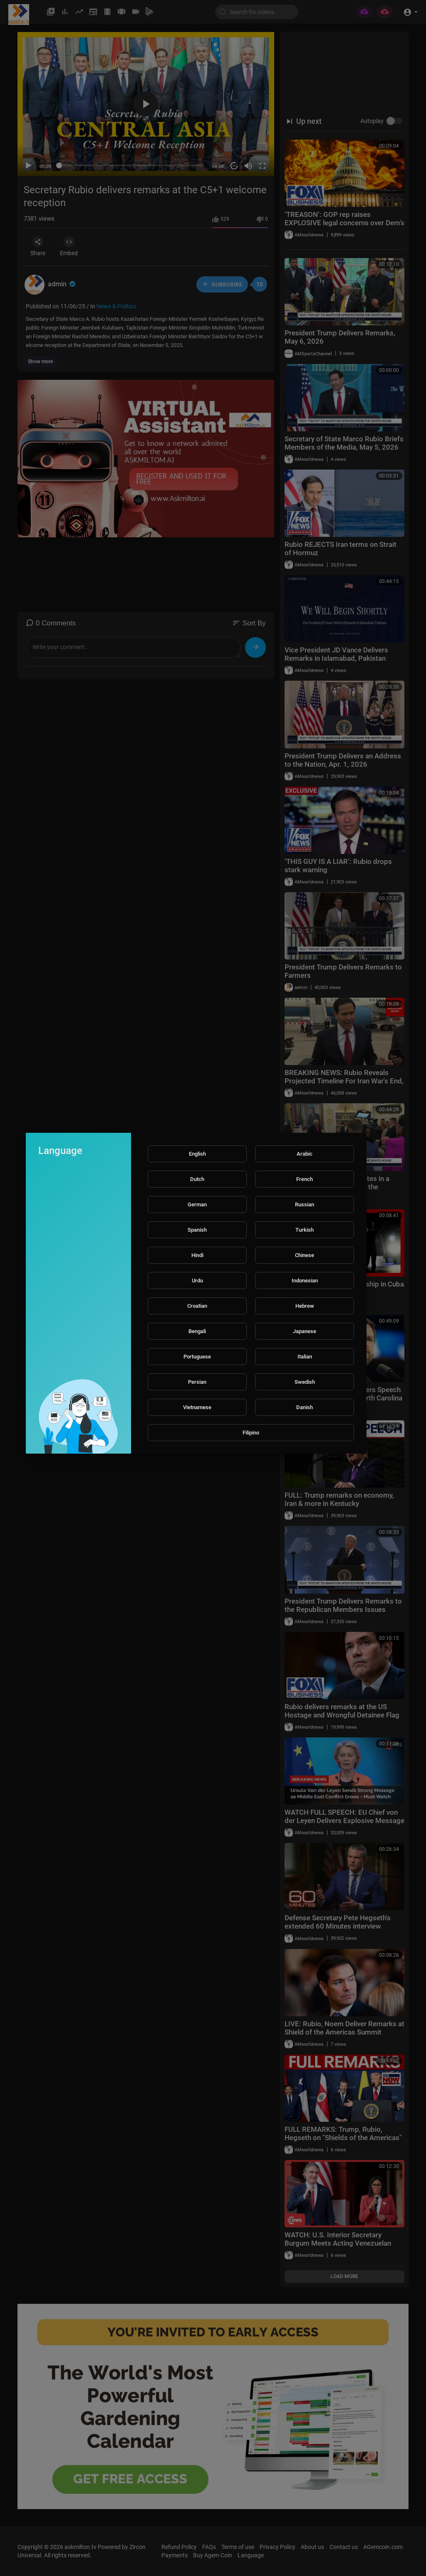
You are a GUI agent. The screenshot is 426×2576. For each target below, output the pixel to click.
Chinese (304, 1255)
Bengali (197, 1331)
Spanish (197, 1230)
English (197, 1154)
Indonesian (305, 1280)
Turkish (304, 1230)
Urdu (197, 1280)
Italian (304, 1356)
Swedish (305, 1382)
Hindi (197, 1255)
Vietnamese (197, 1407)
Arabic (304, 1154)
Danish (304, 1407)
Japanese (304, 1331)
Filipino (251, 1432)
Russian (304, 1204)
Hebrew (304, 1306)
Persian (197, 1382)
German (197, 1204)
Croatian (197, 1306)
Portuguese (197, 1356)
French (304, 1179)
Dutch (197, 1179)
